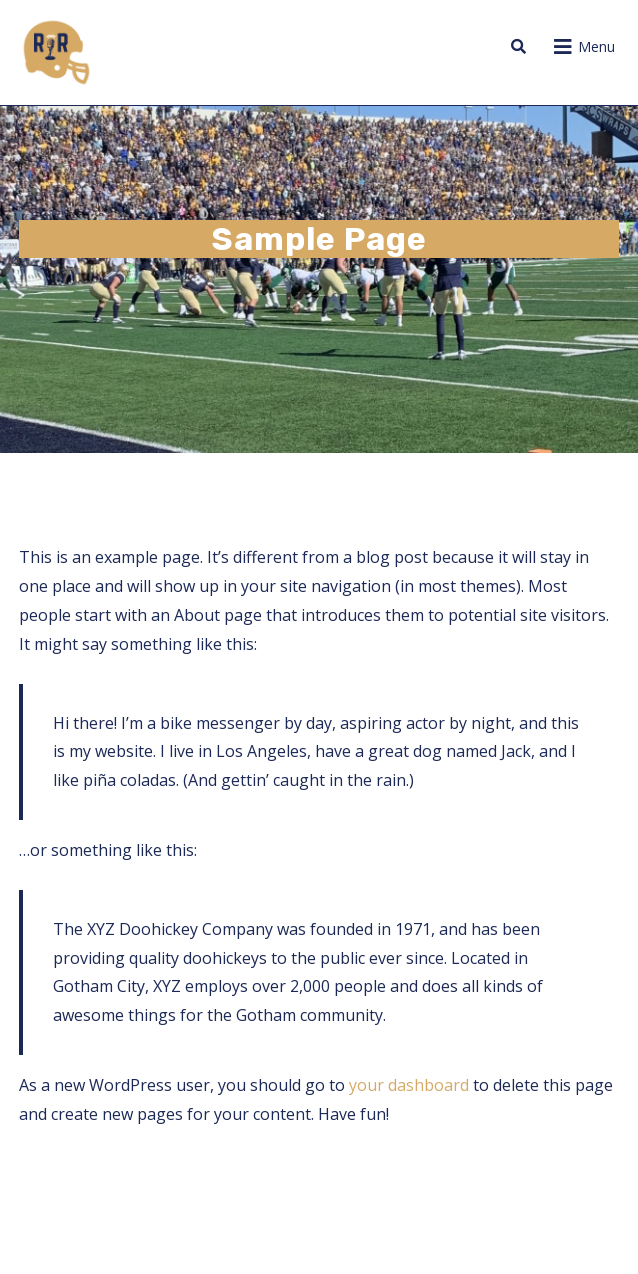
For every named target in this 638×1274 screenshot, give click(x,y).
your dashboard (409, 1085)
